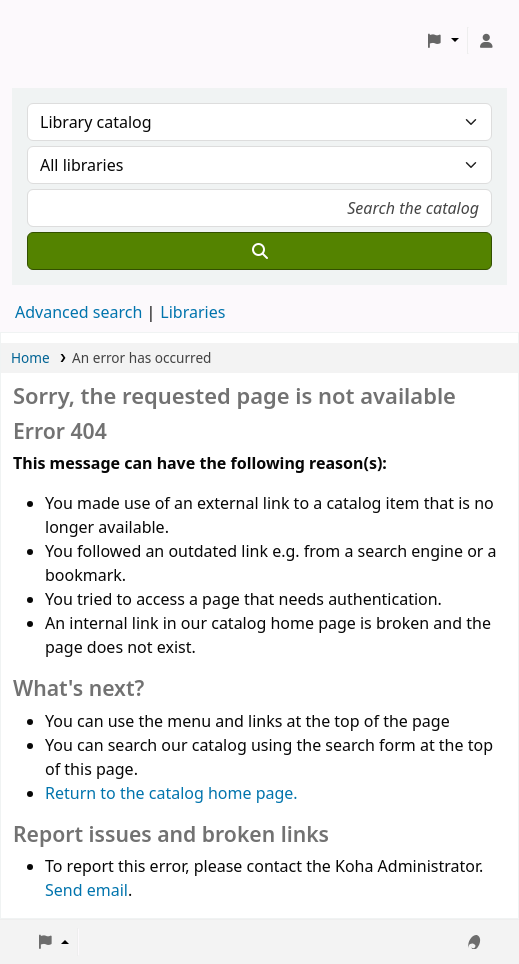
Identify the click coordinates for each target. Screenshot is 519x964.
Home (30, 357)
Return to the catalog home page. (171, 793)
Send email (86, 890)
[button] (442, 41)
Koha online (66, 40)
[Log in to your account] (486, 41)
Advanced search (78, 312)
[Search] (259, 251)
